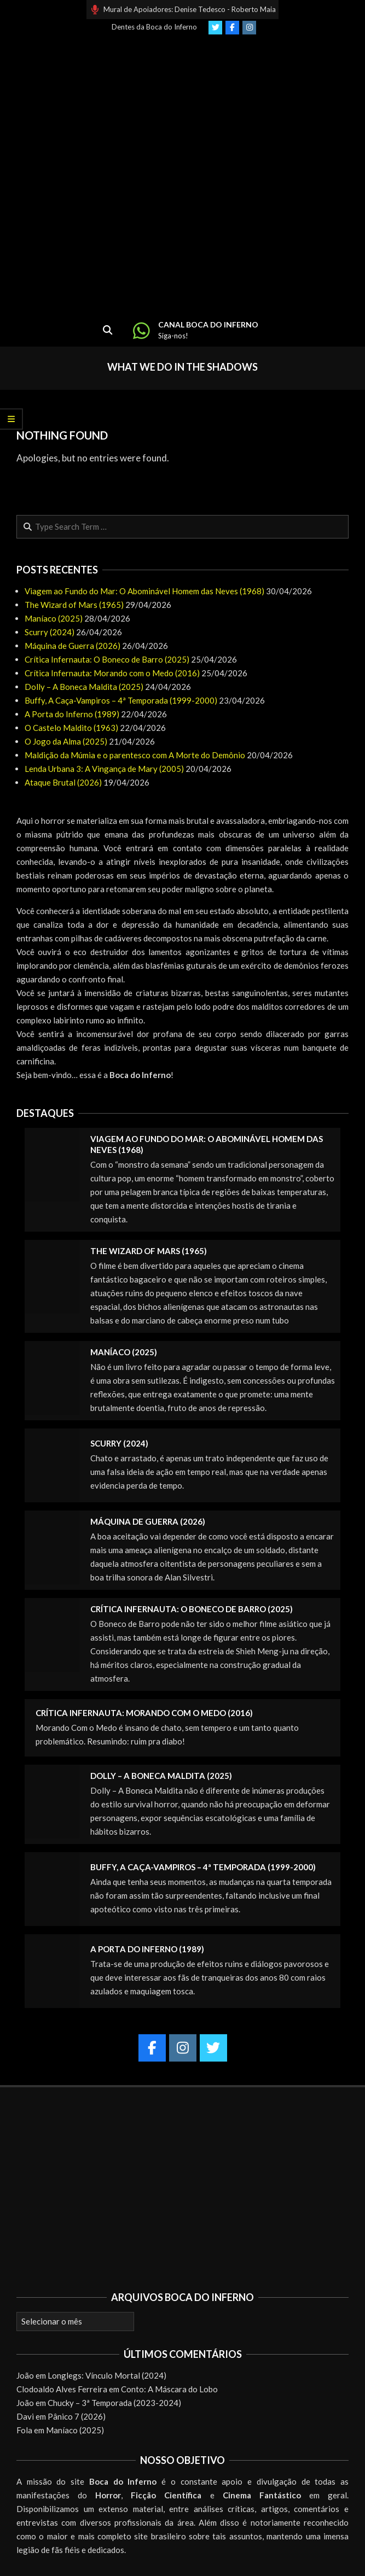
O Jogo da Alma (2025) (66, 741)
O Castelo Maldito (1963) (71, 728)
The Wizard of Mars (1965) (74, 605)
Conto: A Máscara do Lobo (169, 2389)
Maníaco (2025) (54, 618)
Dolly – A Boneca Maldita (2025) (84, 687)
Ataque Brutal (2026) (63, 782)
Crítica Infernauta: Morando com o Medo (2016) (112, 673)
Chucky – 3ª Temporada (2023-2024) (114, 2403)
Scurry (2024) (49, 632)
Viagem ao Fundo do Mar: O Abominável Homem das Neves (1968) (144, 591)
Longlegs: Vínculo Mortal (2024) (107, 2375)
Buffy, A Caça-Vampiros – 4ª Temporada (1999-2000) (121, 700)
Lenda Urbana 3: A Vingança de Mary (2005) (104, 769)
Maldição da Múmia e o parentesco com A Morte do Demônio (135, 755)
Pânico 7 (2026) (77, 2416)
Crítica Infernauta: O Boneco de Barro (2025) (107, 659)
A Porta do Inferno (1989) (72, 714)
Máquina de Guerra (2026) (72, 646)
